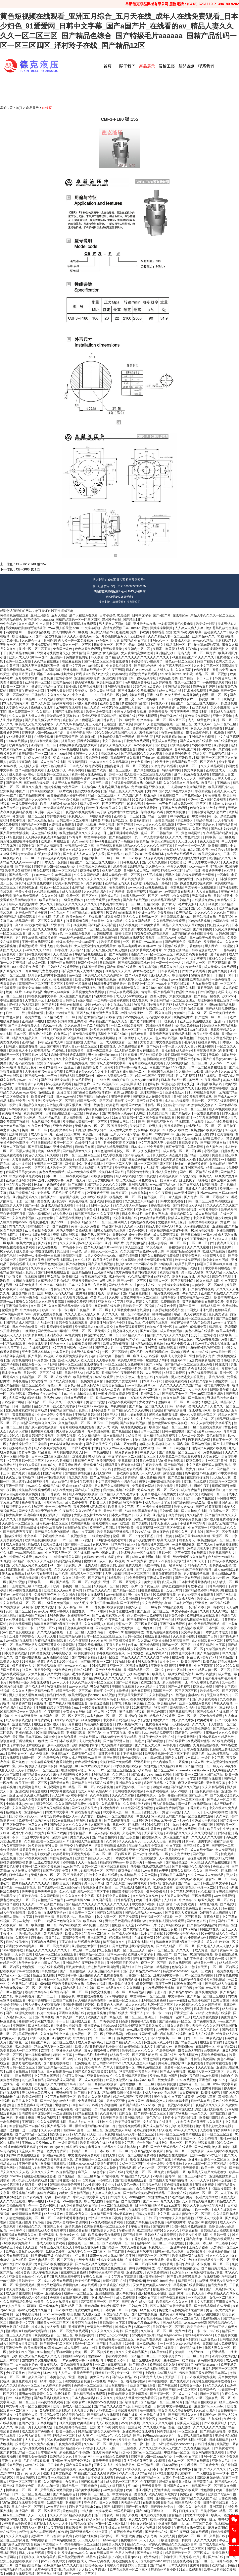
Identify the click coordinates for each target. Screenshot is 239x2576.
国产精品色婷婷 (196, 1590)
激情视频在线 (149, 732)
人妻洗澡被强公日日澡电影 (44, 1071)
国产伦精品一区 (148, 2465)
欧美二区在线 (151, 1682)
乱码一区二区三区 (161, 1950)
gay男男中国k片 (167, 2029)
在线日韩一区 (205, 2046)
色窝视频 (47, 678)
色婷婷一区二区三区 (88, 2385)
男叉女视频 (94, 883)
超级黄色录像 (201, 975)
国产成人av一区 (226, 1096)
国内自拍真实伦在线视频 (209, 1448)
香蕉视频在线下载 (94, 1276)
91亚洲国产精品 (193, 1167)
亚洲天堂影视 (48, 2234)
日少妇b (72, 686)
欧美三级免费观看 (161, 2080)
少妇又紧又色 (16, 2373)
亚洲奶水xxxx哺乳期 (20, 1946)
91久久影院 (142, 1515)
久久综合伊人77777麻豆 (48, 1268)
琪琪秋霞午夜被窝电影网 (27, 690)
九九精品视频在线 (206, 1745)
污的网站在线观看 (147, 1130)
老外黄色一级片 (205, 1962)
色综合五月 (202, 669)
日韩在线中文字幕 (115, 2356)
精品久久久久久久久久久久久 (77, 904)
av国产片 (197, 1732)
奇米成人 (175, 1749)
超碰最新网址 (208, 1042)
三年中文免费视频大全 (114, 728)
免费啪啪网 (139, 787)
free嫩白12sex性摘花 (93, 1406)
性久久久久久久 (218, 2255)
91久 (222, 2080)
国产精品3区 (138, 2364)
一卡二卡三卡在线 (99, 1469)
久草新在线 (217, 2536)
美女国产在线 (162, 2159)
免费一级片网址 (46, 849)
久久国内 (69, 1594)
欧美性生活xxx (23, 636)
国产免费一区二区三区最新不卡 (206, 1197)
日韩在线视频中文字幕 (41, 996)
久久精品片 (44, 711)
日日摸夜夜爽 (65, 1996)
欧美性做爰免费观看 (52, 2419)
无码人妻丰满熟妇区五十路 (41, 665)
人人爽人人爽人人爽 (189, 628)
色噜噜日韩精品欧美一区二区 (90, 858)
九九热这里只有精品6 (113, 787)
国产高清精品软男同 (159, 1469)
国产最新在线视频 (41, 1356)
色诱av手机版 (53, 1025)
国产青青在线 (203, 2481)
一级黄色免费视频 (75, 1063)
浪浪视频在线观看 (171, 946)
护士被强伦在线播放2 (151, 2142)
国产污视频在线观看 (69, 711)
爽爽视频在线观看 (66, 1234)
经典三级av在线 (171, 716)
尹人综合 (196, 1862)
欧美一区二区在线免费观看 (137, 2155)
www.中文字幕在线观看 (173, 983)
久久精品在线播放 (47, 661)
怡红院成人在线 (174, 849)
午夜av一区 (116, 2381)
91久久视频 (67, 1891)
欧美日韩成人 (213, 941)
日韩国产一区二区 (138, 1975)
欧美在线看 (165, 1485)
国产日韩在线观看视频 (35, 954)
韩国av (39, 2293)
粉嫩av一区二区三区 (204, 2193)
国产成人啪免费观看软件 (142, 808)
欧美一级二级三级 (214, 2168)
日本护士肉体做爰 (25, 1326)
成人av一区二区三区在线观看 (56, 1954)
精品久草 (200, 753)
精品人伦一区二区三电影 (183, 2318)
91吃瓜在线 (165, 2473)
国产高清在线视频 (136, 900)
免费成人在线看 (42, 707)
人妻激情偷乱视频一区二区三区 (170, 724)
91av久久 (7, 1251)
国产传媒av (110, 2247)
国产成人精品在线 (156, 2126)
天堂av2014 (211, 1456)
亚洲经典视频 (63, 1147)
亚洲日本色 (144, 1209)
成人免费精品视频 (153, 1477)
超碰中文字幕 (63, 2055)
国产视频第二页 (174, 1389)
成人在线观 (140, 1000)
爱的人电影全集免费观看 (74, 1230)
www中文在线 (29, 1080)
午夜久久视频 (223, 1703)
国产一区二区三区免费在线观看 (106, 661)
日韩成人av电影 (127, 2389)
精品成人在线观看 (162, 1716)
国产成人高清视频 (50, 845)
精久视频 (47, 2239)
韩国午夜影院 (185, 2264)
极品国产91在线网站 (203, 2222)
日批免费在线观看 (137, 741)
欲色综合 (100, 2172)
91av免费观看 (180, 816)
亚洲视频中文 (189, 1494)
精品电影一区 (163, 1138)
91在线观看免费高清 (86, 1812)
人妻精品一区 (94, 1042)
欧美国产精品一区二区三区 (168, 1427)
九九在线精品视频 (36, 1347)
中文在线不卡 (60, 912)
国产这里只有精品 (79, 2465)
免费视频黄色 (148, 829)
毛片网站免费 (50, 2414)
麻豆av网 (30, 1958)
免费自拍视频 (96, 1983)
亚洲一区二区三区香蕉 (35, 649)
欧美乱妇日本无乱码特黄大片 (140, 2440)
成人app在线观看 (177, 1100)
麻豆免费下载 (175, 1147)
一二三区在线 (127, 2448)
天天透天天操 (84, 2410)
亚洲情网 (19, 2025)
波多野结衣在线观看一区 (69, 782)
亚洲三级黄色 (78, 2377)
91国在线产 (168, 2055)
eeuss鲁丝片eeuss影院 (177, 674)
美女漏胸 (209, 2059)
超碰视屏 (122, 632)
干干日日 (82, 1205)
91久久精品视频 (207, 1280)
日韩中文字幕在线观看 (102, 1875)
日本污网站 (189, 1929)
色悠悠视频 (8, 1858)
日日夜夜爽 (106, 2134)
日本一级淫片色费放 (166, 1678)
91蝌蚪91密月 (167, 757)
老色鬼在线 (145, 1377)
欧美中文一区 (18, 1753)
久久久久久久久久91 (53, 1850)
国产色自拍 (60, 1226)
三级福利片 (200, 711)
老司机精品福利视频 (61, 2469)
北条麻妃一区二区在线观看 (115, 1816)
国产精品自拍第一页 (124, 837)
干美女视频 (107, 824)
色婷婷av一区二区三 (152, 2243)
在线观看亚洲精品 (158, 1636)
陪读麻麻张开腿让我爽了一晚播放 (109, 841)
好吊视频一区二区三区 (52, 1523)
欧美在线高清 (200, 979)
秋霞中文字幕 (186, 992)
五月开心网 (184, 1988)
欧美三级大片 (186, 1469)
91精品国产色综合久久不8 (38, 1423)
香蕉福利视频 (85, 682)
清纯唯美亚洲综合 (198, 1728)
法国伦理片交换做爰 (57, 2473)
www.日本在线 (26, 1887)
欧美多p (84, 2096)
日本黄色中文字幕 (90, 1619)
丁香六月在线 (215, 1377)
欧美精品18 (70, 1276)
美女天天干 (194, 2025)
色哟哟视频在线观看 (192, 2440)
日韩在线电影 (103, 933)
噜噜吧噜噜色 (227, 2519)
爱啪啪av (62, 2105)
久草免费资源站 (158, 2272)
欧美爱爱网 (229, 1209)
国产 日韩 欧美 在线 (133, 1749)
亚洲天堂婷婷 (10, 2360)
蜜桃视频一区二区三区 (84, 2243)
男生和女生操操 (186, 1138)
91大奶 (169, 950)
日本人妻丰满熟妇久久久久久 (161, 837)
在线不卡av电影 (50, 1117)
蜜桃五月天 (152, 1812)
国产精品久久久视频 (185, 1787)
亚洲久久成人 (160, 975)
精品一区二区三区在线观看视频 (91, 1787)
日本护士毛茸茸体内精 (84, 1448)
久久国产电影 (53, 2481)
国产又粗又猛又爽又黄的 (43, 720)
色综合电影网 (197, 1858)
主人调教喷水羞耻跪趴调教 (187, 787)
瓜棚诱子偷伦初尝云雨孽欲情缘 (203, 1979)
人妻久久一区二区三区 (28, 1167)
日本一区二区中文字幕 (137, 1029)
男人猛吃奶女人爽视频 (103, 653)
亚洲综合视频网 (136, 1716)
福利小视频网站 (39, 1213)
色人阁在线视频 (166, 1038)
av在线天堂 (179, 1029)
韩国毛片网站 (124, 2511)
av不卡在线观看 (11, 1075)
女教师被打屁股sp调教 (207, 2272)
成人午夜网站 (126, 2293)
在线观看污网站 (13, 1402)
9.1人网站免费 (199, 849)
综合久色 (212, 1071)
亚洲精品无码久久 (118, 883)
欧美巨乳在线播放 (40, 1619)
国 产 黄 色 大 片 (29, 2473)
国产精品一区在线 (207, 996)
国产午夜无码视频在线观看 (68, 1703)
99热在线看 (90, 1389)
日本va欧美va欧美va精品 (207, 937)
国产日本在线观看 (63, 1741)
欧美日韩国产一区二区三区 (38, 753)
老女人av (65, 929)
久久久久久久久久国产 (222, 1205)
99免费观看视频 (164, 1594)
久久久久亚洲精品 (60, 1460)
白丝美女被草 (151, 925)
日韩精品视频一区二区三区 (115, 2339)
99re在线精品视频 (222, 1004)
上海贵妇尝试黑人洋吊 (91, 1130)
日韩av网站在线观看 (52, 1477)
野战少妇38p (52, 1398)
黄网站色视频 (201, 1444)
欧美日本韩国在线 (112, 1172)
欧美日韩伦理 (85, 979)
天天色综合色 (63, 954)
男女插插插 (51, 879)
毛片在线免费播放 (137, 682)
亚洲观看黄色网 (78, 1615)
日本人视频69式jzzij (74, 1297)
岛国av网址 (152, 1565)
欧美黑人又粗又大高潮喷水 (34, 724)
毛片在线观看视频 (37, 2460)
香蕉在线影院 (38, 1343)
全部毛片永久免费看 (175, 895)
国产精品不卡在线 (162, 1619)
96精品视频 (153, 782)
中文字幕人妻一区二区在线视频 (68, 1552)
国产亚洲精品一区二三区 (108, 1829)
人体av (112, 2255)
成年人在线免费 (58, 1745)
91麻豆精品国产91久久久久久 (193, 657)
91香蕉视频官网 (77, 921)
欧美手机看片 (184, 699)
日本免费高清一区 (21, 711)
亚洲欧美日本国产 (13, 791)
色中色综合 (8, 623)
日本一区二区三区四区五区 (81, 1155)
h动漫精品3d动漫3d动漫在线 (149, 1866)
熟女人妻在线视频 (103, 690)
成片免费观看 (96, 900)
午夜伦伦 (121, 1728)
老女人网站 (86, 1791)
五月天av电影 (152, 2184)
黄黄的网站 (229, 891)
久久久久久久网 (205, 2540)
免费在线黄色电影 (103, 1979)
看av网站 (156, 1757)
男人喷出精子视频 (196, 1573)
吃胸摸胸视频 (81, 1523)
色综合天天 (33, 879)
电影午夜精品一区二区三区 (89, 1310)
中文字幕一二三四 (85, 695)
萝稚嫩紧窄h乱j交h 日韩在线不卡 (145, 703)
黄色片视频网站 (91, 1958)
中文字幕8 (174, 1845)
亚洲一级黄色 (94, 1105)
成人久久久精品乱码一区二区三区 (179, 1649)
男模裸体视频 (28, 1519)
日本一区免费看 (125, 1444)
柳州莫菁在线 (53, 1502)
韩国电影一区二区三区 (28, 816)
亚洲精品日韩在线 (178, 686)
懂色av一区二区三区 (180, 661)
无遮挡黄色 (137, 636)
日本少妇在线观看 (134, 1414)
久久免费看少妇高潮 (156, 1603)
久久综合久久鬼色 (146, 1896)
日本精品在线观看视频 (147, 1343)
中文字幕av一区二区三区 (148, 1996)
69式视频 (109, 1695)
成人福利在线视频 (19, 1720)
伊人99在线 (179, 1791)
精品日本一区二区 (147, 1431)
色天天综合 (51, 1757)
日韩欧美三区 (207, 1707)
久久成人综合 (185, 1598)
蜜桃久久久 (217, 958)
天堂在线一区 (35, 1000)
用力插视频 (73, 1929)
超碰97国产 (220, 1485)
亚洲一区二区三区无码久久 (196, 824)
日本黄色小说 (175, 1615)
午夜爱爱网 (84, 1845)
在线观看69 (211, 2276)
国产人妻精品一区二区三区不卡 (122, 1548)
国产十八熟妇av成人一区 (99, 1059)
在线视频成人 (152, 1837)
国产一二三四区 (23, 1979)
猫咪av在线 (224, 2561)
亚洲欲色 (159, 1515)
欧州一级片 (203, 2209)
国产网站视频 (119, 954)
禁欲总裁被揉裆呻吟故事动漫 (27, 1410)
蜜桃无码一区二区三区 (43, 1770)
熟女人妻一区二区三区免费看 (111, 1778)
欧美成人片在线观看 (55, 841)
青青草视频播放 (23, 1414)
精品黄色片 (82, 1084)
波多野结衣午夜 (20, 1448)
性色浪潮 (207, 2490)
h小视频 (5, 895)
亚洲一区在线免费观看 (128, 879)
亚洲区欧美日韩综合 (61, 1000)
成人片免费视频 (171, 1331)
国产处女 (19, 1473)
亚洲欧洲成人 (216, 770)
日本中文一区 (169, 1661)
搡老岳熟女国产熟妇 (108, 849)
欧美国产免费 (63, 1138)
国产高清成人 (190, 1184)
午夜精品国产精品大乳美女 (108, 1021)
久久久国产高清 (23, 1808)
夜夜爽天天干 (180, 711)
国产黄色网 (14, 782)
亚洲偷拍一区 (61, 925)
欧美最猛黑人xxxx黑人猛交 (94, 1326)
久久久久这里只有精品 (139, 2063)
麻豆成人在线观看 (146, 1356)
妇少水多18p (95, 2519)
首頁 (19, 108)
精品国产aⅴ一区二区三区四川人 (105, 1222)
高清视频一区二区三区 (38, 1377)
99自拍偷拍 (120, 1080)
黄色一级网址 (138, 1230)
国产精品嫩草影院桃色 (134, 962)
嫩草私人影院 (32, 808)
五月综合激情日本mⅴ (104, 1159)
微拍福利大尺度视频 (44, 741)
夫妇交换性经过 (149, 1151)
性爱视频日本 (155, 854)
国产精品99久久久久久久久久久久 (85, 879)
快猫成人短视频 (179, 1218)
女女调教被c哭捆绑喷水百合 (63, 808)
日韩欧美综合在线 (126, 1473)
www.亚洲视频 (29, 1971)
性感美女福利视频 (177, 1285)
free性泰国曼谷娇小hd (99, 2184)
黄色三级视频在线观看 (16, 1557)
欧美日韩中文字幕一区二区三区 (88, 1933)
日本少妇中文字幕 (184, 1778)
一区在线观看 (198, 2297)
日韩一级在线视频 (19, 2398)
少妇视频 (45, 916)
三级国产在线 (195, 1607)
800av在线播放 (17, 741)
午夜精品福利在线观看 (16, 2569)
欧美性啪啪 (225, 1134)
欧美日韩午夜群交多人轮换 (97, 2168)
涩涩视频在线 (132, 1088)
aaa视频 (6, 1034)
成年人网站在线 (170, 690)
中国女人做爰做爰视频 (130, 711)
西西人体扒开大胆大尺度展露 (171, 996)
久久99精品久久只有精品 (181, 782)
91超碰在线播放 (133, 1632)
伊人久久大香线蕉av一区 (82, 636)
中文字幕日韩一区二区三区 (25, 1460)
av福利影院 (167, 1339)
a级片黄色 (23, 2272)
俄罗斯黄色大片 (23, 1665)
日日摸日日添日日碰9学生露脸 (193, 1498)
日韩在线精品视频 (37, 632)
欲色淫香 (92, 757)
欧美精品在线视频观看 (35, 1490)
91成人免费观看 (86, 703)
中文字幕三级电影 (206, 1117)
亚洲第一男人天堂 (86, 753)
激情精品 (78, 653)
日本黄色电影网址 (80, 732)
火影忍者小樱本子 (88, 2067)
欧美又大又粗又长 (106, 1259)
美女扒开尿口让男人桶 (82, 1565)
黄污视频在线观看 (132, 1711)
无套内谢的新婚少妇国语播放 (192, 933)
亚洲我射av (30, 1054)
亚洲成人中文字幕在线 (213, 1088)
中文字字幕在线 (95, 837)
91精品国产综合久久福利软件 (30, 799)
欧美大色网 (83, 2046)
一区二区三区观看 (13, 933)
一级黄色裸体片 (72, 900)
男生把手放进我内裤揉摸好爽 (36, 937)
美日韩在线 (105, 720)
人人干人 (65, 2373)
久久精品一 (183, 1071)
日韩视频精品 (219, 2440)
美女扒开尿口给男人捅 (38, 2092)
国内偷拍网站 (180, 1352)
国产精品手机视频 (201, 1289)
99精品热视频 (173, 1607)
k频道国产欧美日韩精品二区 (140, 1105)
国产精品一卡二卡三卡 (196, 678)
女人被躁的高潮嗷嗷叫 (137, 653)
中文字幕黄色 (122, 2494)
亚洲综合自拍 (110, 703)
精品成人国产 (210, 1306)
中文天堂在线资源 (26, 1578)
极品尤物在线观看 (88, 791)
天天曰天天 (17, 2029)
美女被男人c (49, 2364)
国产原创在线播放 (56, 2063)
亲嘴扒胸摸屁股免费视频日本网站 (203, 2373)
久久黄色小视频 (221, 1038)
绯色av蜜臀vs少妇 (135, 1757)
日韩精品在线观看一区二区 (64, 1113)
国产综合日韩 (48, 1243)
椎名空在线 (108, 1046)
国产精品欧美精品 (28, 2565)
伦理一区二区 (25, 1201)
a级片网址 (11, 854)
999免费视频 (9, 824)
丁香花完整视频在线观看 (97, 1569)
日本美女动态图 (161, 2352)
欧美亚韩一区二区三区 (53, 774)
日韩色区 (112, 1423)
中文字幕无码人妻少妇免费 (157, 1142)
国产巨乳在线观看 (22, 1632)
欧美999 (174, 1841)
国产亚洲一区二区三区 (153, 1611)
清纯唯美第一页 (151, 1092)
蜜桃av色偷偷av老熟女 (144, 2322)
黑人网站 (211, 946)
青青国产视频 (69, 1197)
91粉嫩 (219, 732)
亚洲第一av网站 (167, 2498)
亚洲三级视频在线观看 (196, 1021)
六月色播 (100, 1285)
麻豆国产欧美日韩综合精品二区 (69, 1833)
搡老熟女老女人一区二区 (102, 1335)
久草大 (108, 2067)
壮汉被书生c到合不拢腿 (105, 2218)
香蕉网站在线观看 (219, 2063)
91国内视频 (181, 1444)
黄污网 (194, 1080)
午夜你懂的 (119, 1406)
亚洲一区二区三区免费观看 (207, 799)
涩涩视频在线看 (23, 2193)
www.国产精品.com (164, 1184)
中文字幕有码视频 (116, 1720)
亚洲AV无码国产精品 (223, 1523)
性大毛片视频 (154, 908)
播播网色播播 (162, 1314)
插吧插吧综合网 (199, 1439)
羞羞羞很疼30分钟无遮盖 (33, 1188)
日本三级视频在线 (22, 1193)
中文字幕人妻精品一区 (175, 665)
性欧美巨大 (98, 1502)
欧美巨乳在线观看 (149, 2339)
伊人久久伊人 (125, 1377)
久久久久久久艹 (42, 2172)
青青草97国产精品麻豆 (157, 992)
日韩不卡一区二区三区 (169, 2327)
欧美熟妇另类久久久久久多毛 (87, 1071)
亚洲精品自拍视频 (202, 736)
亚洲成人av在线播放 (24, 2239)
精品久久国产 (227, 1414)
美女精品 (44, 1193)
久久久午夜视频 (160, 1193)
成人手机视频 (153, 875)
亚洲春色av (184, 1134)
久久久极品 (26, 623)
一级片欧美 (64, 791)
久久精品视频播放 (47, 891)
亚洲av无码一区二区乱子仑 (170, 1820)
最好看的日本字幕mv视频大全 (52, 674)
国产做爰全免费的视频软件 (193, 883)
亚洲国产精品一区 (136, 1670)
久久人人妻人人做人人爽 (27, 716)
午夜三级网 (116, 669)
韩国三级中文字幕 (216, 1883)
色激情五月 (98, 1297)
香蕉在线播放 (63, 979)
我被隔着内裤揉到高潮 (155, 778)
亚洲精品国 (205, 1824)
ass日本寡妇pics (50, 1067)
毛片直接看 (14, 1276)
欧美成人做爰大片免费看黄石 (137, 1180)
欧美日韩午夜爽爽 (116, 1343)
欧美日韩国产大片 (222, 1552)
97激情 (41, 1732)
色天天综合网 (210, 841)
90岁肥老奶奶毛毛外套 (192, 954)
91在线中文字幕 (165, 1368)
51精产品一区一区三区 (35, 1138)
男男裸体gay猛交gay (37, 1389)
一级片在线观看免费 (165, 1293)
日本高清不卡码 (70, 1247)
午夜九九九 (190, 1293)
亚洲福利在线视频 (44, 1942)
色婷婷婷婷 (167, 707)
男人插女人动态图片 (167, 1155)
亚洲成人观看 (81, 2021)
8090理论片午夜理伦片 (29, 967)
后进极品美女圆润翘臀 (103, 1967)
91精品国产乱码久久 (136, 2176)
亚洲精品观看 (76, 1732)
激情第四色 (161, 1787)
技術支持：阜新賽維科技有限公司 (119, 601)
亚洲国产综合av (189, 1059)
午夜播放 (34, 1100)
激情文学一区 (225, 1381)
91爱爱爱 (165, 2527)
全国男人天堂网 (188, 2423)
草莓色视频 (213, 795)
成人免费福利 (39, 1753)
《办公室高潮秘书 (13, 1845)
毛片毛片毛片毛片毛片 (68, 1193)
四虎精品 (182, 1448)
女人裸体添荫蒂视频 (57, 2385)
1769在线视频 (186, 2080)
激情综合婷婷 (81, 778)
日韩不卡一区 (10, 1054)
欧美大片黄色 (26, 1243)
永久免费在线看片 (131, 1046)
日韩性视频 (210, 1184)
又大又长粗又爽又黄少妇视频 (49, 1674)
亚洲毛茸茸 (142, 1762)
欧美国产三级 (63, 2000)
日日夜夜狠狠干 (116, 2385)
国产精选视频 (174, 1465)
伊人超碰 (144, 1803)
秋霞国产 (161, 1707)
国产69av (181, 1954)
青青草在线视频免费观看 (146, 1063)
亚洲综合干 (14, 2347)
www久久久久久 (186, 2130)
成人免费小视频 (39, 1029)
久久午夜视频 (100, 1795)
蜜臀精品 (189, 2360)
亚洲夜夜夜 (157, 787)
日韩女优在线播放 (39, 1569)
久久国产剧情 (132, 795)
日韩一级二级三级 (99, 1050)
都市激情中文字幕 (124, 778)
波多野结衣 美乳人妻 (43, 1845)
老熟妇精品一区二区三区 (93, 2159)
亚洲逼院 (49, 640)
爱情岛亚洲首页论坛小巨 (99, 716)
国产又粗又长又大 (85, 1808)
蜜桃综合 (90, 1561)
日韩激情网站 (101, 820)
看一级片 (185, 1803)
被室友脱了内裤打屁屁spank (166, 1360)
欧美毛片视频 (111, 941)
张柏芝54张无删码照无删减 (122, 707)
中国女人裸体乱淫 (200, 1310)
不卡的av (149, 757)
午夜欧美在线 (153, 1465)
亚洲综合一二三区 (127, 816)
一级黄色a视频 (100, 1536)
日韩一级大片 (101, 1205)
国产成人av (205, 1544)
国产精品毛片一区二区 (59, 1017)
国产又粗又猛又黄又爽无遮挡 (107, 950)
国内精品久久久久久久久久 (31, 1883)
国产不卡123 (93, 2527)
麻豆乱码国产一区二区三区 (69, 1992)
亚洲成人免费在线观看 (151, 1799)
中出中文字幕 (148, 2297)
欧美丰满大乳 (226, 1331)
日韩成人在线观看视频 (63, 967)
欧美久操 (35, 1912)
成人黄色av (214, 1147)
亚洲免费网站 (41, 644)
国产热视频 (45, 699)
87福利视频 (111, 2176)
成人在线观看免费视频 (50, 1448)
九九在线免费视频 (205, 983)
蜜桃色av (179, 2159)
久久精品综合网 (171, 1766)
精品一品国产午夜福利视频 (154, 1075)
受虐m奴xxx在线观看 (68, 757)
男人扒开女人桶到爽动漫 (112, 1485)
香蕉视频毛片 (28, 946)
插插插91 (197, 1531)
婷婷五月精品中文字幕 (47, 686)
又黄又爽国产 (180, 1640)
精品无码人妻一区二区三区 (53, 2046)
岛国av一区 (142, 2327)
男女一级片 (130, 1586)
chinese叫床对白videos (193, 1770)
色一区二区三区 (11, 996)
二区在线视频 (22, 2075)
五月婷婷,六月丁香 (192, 2557)
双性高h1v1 (73, 1163)
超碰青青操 (45, 1218)
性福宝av (94, 2356)
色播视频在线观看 (155, 1322)
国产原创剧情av (39, 1147)
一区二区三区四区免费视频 (124, 1364)
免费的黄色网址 (77, 657)
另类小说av (160, 979)
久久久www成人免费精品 (121, 1448)
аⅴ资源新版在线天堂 (179, 891)
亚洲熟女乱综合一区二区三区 (209, 2159)
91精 (74, 2105)
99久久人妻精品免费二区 (115, 1075)
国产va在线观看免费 (33, 1858)
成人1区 (31, 2188)
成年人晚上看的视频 (147, 1557)
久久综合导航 (67, 1737)
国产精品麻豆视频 (136, 1293)
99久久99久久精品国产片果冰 (116, 732)
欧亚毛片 (208, 782)
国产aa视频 (155, 1741)
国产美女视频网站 (19, 1360)
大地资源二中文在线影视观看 (142, 929)
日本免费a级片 (192, 795)
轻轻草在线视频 (120, 1937)
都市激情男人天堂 (104, 2230)
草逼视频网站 (28, 2034)
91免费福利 (176, 1515)
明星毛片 (75, 2498)
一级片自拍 (114, 2469)
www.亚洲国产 (184, 1193)
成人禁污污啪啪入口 (222, 1557)
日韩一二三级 (16, 1013)
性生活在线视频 (44, 1975)
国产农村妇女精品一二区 (128, 1071)
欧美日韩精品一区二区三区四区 (173, 1000)
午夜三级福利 (228, 2540)
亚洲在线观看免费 (154, 2000)
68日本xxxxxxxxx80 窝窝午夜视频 (93, 2163)
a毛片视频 (193, 870)
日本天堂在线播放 (69, 1218)
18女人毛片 (158, 1318)
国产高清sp (194, 2239)
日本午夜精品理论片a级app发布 (158, 2205)
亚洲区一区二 (222, 1536)
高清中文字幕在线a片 (113, 1034)
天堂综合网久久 (17, 707)
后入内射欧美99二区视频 (70, 632)
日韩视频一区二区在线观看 (75, 2239)
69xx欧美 (157, 1816)
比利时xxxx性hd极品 (24, 2548)
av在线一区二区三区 (124, 2000)
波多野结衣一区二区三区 (204, 1126)
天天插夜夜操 (180, 1724)
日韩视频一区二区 (208, 699)
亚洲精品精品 (134, 2117)
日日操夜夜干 (168, 1021)
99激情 (45, 1983)
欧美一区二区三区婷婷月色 (94, 2352)
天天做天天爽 (221, 1477)
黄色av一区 (58, 1343)
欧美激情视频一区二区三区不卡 (167, 1753)
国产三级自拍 (130, 1837)
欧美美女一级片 (191, 2385)
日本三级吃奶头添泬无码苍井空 (38, 1644)
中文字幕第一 (198, 1527)
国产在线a (116, 2172)
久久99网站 (190, 1419)
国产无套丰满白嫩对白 (54, 1331)
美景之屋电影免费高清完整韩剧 (181, 2310)
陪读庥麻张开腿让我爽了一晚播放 (58, 1624)
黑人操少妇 (161, 1778)
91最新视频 (55, 2502)
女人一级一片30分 (191, 1435)
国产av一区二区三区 (132, 1280)
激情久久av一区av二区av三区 (215, 724)
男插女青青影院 (138, 1172)
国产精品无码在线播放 (204, 2314)
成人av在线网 (125, 1176)
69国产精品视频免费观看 (18, 916)
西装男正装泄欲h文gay (63, 1707)
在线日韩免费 (35, 1833)
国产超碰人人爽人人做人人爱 (84, 854)
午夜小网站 (76, 770)
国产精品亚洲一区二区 (65, 1728)
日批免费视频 (81, 2063)
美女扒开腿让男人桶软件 (82, 1385)
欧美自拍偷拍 (76, 916)
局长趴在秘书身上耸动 (175, 2481)
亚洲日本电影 (193, 1678)
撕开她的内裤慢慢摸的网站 (131, 1234)
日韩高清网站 (216, 1586)
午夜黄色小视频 (39, 1126)
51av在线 (228, 1908)
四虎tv (64, 2193)
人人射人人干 (35, 2440)
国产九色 (19, 1762)
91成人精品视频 (214, 1251)
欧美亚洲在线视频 (128, 1167)
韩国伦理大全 (30, 979)
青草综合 (195, 941)
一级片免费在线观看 (35, 1682)
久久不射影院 (220, 707)
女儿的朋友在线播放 (98, 1728)
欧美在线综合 (49, 900)
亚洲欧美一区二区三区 (162, 1109)
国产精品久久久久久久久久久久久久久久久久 (137, 657)
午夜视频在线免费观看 (79, 812)
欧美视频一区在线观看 (157, 1916)
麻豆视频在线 (125, 1787)
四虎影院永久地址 (182, 1707)
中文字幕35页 (44, 1239)
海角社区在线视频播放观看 (78, 745)
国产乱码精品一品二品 (189, 1502)
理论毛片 (137, 1352)
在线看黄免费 (144, 1937)
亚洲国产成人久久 (177, 2486)
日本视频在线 (100, 1452)
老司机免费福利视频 (81, 1301)
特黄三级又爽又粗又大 (56, 2247)
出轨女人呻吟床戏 (57, 992)
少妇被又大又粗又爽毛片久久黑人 (198, 2121)
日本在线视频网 (177, 728)
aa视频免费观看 (156, 887)
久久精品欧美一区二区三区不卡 (81, 1423)
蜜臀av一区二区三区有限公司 (137, 1624)
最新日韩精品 (92, 749)
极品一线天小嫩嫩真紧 (190, 1314)
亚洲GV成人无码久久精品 (55, 1293)
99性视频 (99, 2381)
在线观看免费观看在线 (127, 782)
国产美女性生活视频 (14, 833)
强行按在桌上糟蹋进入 (79, 720)
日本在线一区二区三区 (113, 2151)
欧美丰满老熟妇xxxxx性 (180, 1159)
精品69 (91, 2557)
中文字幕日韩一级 (205, 816)
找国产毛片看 (99, 782)
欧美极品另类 (125, 2465)
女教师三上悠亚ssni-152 (192, 2352)
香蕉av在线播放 (172, 732)
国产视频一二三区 (82, 1188)
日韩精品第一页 (167, 833)
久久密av (143, 1640)
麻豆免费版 (8, 2021)
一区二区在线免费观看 (127, 1025)
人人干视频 (153, 1372)
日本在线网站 (48, 2452)
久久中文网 (99, 1640)
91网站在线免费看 (66, 1720)
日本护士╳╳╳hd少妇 (113, 2335)
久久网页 (223, 1816)
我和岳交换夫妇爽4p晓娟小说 (51, 1653)
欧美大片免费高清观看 (206, 728)
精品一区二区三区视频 (211, 674)
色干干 (164, 1870)
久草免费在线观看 (164, 766)
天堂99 (214, 690)
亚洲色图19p (24, 1732)
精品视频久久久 (114, 1942)
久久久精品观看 (212, 766)
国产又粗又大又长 (99, 1444)
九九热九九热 (78, 1477)
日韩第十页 (27, 845)
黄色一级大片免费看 (85, 1226)
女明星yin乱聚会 (54, 2155)
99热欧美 (166, 1264)
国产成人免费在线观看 (196, 741)
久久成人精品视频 (50, 1632)
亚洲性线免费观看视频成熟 (193, 1096)
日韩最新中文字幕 (52, 1536)
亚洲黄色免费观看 (175, 808)
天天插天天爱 (158, 711)
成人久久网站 (226, 1933)
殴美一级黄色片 (109, 1293)
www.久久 (34, 1485)
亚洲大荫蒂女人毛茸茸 (146, 950)
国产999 (57, 1222)
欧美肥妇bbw (184, 2046)
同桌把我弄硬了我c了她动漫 (190, 1322)
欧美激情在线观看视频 (60, 1109)
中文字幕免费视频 (188, 1519)
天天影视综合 (44, 2427)
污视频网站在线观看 (190, 1121)
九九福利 (215, 2419)
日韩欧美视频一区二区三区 (139, 1297)
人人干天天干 (198, 1389)
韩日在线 (37, 2071)
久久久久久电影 (17, 2536)
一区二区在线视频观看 (117, 2205)
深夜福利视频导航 (105, 937)
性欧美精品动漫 (70, 1636)
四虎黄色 (181, 1732)
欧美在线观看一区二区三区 (142, 1389)
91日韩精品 (135, 866)
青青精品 (57, 1318)
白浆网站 (61, 1034)
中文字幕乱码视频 (184, 1611)
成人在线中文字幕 (158, 1502)
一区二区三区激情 (115, 1352)
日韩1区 (151, 2218)
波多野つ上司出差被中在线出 (23, 1084)
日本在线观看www (52, 1879)
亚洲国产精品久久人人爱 (93, 1858)
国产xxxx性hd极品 (41, 820)
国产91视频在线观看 (122, 967)
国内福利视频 (86, 1293)
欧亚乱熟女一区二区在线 (216, 1900)
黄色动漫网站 (191, 833)
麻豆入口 (84, 2172)
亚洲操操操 (160, 1640)
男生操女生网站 (139, 1594)
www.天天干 (61, 1682)
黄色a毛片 (19, 2260)
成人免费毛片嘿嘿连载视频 (35, 1251)
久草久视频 (200, 829)
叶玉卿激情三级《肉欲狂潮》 (77, 736)
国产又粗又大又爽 (148, 1745)
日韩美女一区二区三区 (110, 644)
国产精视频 (86, 1908)
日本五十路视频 (93, 967)
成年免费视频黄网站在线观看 (137, 1272)
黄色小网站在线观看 (200, 1331)
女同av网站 (217, 1163)
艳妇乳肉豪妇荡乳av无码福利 (27, 2331)
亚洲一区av (47, 1628)
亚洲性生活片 (175, 1092)
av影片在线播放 (132, 1013)
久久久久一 (200, 1724)
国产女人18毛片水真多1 (176, 791)
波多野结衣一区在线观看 (139, 1552)
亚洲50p (220, 1021)
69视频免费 (198, 1326)
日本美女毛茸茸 (124, 1858)
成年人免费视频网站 (23, 904)
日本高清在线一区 (174, 1080)
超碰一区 (115, 774)
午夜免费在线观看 (83, 1034)
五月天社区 (42, 1670)
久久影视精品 (159, 1695)
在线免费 (114, 900)
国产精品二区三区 (143, 2356)
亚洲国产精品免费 (143, 2385)
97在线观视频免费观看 (107, 2222)
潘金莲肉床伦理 (23, 1293)
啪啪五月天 (20, 674)
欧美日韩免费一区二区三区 (72, 1586)
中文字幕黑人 (60, 1611)
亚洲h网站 (176, 2293)
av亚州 (23, 2532)
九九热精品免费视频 (46, 1121)
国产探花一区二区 (163, 2393)
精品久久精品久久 (25, 1038)
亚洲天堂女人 (150, 1393)
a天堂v (66, 2205)
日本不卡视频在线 (130, 1753)
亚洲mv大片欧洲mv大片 (39, 2142)
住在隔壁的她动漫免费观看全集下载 (147, 1259)
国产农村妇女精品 (224, 829)
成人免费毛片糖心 (22, 774)
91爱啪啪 (130, 2034)
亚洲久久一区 (159, 640)
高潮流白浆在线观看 (98, 1724)
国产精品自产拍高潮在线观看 (93, 1783)
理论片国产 (161, 1209)
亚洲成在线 (190, 2230)
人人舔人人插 (134, 1226)
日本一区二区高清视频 (197, 1975)
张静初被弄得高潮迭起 (141, 1511)
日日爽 (204, 1138)
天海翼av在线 (176, 2260)
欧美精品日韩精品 (53, 2163)
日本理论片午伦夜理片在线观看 (22, 1745)
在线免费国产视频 (32, 1615)
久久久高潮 (183, 669)
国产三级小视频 (20, 2318)
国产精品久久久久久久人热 (87, 1498)
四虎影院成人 (206, 879)
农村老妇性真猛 (86, 2536)
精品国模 (184, 829)
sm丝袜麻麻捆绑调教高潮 (18, 2147)
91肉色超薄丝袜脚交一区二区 (115, 1151)
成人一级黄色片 (199, 720)
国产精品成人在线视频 (88, 912)
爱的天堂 (203, 1276)
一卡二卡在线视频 (159, 879)
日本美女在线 (12, 1372)
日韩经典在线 (19, 1875)
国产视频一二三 (223, 1845)
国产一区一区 (205, 2561)
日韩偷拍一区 (105, 2373)
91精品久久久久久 (118, 971)
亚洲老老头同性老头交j (54, 653)
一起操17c (105, 2180)
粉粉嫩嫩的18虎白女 (218, 1490)
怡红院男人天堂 (11, 1205)
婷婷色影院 (20, 1268)
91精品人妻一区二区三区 (206, 2071)
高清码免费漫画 (74, 1937)
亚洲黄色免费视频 (51, 1264)
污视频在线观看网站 (122, 1402)
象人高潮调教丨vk (76, 1117)
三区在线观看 (202, 1896)
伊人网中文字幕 (105, 1711)
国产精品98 (115, 854)
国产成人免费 (118, 1285)
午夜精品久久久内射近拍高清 (80, 1511)
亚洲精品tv (217, 1527)
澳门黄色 (8, 2105)
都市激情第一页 (86, 1138)
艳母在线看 (130, 2414)
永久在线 (53, 1155)
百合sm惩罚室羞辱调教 (42, 971)
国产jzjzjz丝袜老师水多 (108, 1615)
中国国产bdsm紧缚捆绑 (184, 1251)
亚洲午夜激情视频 (225, 2356)
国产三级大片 (105, 1347)
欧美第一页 (134, 1862)
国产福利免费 (203, 929)
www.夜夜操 (179, 979)
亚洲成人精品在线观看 (57, 1205)
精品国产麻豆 (112, 1226)
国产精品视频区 (208, 1653)
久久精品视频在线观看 (169, 921)
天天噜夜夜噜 (106, 1360)
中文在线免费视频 (90, 1996)
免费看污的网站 (187, 2339)
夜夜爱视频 (117, 887)
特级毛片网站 (172, 770)
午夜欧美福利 (209, 1209)
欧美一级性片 (66, 2431)
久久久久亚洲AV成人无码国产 (81, 1243)
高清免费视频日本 (116, 628)
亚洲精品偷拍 (82, 1272)
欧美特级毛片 (83, 1377)
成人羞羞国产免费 (176, 1837)
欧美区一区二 (189, 766)
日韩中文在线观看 (193, 971)
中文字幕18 (187, 1900)
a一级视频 (178, 1695)
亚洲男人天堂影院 (60, 690)
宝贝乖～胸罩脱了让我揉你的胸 (175, 649)
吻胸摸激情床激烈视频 (159, 1059)
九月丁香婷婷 (193, 1958)
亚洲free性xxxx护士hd (206, 2155)
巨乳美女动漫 (218, 1314)
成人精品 (156, 2239)
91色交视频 (183, 2009)
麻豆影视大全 (19, 1050)
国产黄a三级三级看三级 (80, 1548)
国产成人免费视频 (108, 1670)
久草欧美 (22, 1937)
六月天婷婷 (117, 891)
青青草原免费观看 (88, 649)
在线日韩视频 (205, 2444)
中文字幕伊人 (30, 1310)
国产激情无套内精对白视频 (168, 2180)
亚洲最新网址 (35, 1335)
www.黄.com (153, 941)
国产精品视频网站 (32, 795)
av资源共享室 (206, 2096)
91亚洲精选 (105, 1908)
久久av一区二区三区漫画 (102, 2444)
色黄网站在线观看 (25, 1983)
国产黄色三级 (150, 1586)
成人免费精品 (191, 1490)
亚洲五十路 (72, 1067)
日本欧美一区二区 (82, 1912)
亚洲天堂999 (102, 1473)
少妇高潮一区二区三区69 (156, 1770)
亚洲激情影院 (15, 1180)
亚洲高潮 (216, 2506)
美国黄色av (229, 2017)
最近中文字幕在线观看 (16, 1008)
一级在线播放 (89, 1737)
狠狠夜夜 (34, 1473)
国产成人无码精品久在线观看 (171, 2147)
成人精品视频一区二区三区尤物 (22, 1385)
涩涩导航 (64, 1092)
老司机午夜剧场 (156, 1213)
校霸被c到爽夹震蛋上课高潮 (67, 1021)
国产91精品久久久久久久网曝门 (73, 1799)
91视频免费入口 (128, 988)
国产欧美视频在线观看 (131, 2180)
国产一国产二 (189, 1306)
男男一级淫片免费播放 (22, 1285)
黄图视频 (40, 1703)
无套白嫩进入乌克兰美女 (146, 644)
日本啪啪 (7, 1937)
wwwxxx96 (135, 887)
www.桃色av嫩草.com (74, 937)
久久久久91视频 (53, 895)
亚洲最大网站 (120, 1121)
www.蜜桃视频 (224, 1896)
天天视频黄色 (100, 699)
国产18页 (142, 2511)
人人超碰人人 (219, 1239)
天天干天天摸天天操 (107, 2460)
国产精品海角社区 (22, 653)
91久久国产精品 (12, 728)
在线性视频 (164, 749)
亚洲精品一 (220, 2352)
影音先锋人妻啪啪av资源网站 (199, 2050)
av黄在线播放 (202, 745)
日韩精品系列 (124, 1900)
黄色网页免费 (218, 971)
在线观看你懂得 (102, 1176)
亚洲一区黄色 (139, 1850)
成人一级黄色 (44, 1008)
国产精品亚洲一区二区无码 (203, 1766)
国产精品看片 (182, 1113)
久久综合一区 (156, 866)
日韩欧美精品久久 (223, 1029)
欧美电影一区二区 (159, 699)
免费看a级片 (212, 2318)
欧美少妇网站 (33, 1113)
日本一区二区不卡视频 (75, 1540)
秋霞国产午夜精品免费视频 (145, 2222)
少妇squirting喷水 (22, 2009)
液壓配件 (140, 579)
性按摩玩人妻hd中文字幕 (108, 1063)
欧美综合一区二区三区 (59, 1100)
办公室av (72, 2481)
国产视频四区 (122, 1431)
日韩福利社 (183, 1485)
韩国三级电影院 (72, 1699)
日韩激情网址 (157, 958)
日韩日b (156, 849)
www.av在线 (177, 2000)
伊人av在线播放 (39, 757)
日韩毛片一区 (110, 695)
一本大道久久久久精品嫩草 (109, 762)
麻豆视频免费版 (206, 1992)
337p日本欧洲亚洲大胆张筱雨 (136, 1661)
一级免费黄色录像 (25, 803)
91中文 (126, 2444)
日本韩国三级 (215, 1628)
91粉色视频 (225, 636)
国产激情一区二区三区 (211, 1017)
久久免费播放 (181, 1854)
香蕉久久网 (180, 1531)
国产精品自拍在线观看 (201, 2402)
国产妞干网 (226, 1921)
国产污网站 (154, 1364)
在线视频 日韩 (34, 1276)
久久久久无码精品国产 (132, 2352)
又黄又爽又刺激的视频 (53, 1808)
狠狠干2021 (206, 1469)
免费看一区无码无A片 (34, 1820)
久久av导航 (114, 921)
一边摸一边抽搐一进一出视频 (40, 1255)
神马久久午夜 (28, 1649)
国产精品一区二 (20, 875)
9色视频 (118, 1339)
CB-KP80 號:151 (28, 569)
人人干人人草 (200, 2180)
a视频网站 (76, 1038)
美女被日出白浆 (148, 1050)
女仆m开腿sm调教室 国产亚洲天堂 (115, 1603)
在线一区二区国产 (187, 682)
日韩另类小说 (66, 1916)
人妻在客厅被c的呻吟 (215, 2130)
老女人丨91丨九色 (137, 1419)
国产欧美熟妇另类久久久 (52, 2398)
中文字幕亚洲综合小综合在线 (72, 1347)
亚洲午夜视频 (147, 1176)
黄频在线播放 (118, 2013)
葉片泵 (121, 579)
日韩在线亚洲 (223, 895)
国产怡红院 (145, 736)
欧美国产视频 (137, 891)
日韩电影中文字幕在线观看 (172, 2406)
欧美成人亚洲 (181, 640)
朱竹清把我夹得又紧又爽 (64, 1105)
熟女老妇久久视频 (216, 1259)
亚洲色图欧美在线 (210, 1084)
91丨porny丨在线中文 (146, 1285)
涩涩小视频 (173, 875)
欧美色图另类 (168, 678)
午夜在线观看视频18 (203, 1372)
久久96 (111, 1841)
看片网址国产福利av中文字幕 (195, 749)
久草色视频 (195, 1147)
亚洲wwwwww (207, 1193)
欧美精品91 (184, 912)
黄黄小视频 (231, 1080)
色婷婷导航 (223, 1310)
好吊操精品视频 (195, 690)
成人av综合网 (107, 2548)
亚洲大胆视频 (213, 2109)
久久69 (5, 1578)
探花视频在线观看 (59, 1084)
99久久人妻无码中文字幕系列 (210, 1423)
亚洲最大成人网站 (136, 870)
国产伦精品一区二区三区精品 (79, 2176)
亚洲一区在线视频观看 (38, 941)
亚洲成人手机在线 (205, 1820)
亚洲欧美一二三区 (37, 1209)
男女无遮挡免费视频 (64, 908)
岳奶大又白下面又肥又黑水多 (55, 1406)
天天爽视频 (198, 958)
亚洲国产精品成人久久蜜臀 (220, 1293)
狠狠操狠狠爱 (205, 2184)
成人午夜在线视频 (112, 1561)
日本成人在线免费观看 (85, 766)
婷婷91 (90, 2004)
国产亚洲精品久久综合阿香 (191, 1866)
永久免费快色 (146, 2188)
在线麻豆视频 (72, 661)
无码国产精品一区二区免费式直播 (190, 1816)
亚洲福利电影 (19, 1134)
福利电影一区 (194, 2289)
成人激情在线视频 (53, 762)
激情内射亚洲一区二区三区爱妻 (126, 766)
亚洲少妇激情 (101, 1410)
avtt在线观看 (143, 745)
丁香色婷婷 (194, 946)
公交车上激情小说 (204, 1335)
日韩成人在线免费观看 (201, 1188)
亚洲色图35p (56, 1615)
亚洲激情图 (151, 2059)
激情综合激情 (93, 1067)
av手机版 (29, 929)
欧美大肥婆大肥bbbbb (135, 979)
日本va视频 (170, 2465)
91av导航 (118, 1117)
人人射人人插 (163, 669)
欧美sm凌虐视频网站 (100, 1038)
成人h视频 (146, 2301)
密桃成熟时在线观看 (128, 1469)
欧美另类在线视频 (101, 1180)
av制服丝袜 (139, 1193)
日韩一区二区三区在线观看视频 (214, 1100)
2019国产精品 (142, 1707)
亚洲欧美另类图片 (178, 753)
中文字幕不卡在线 (130, 1347)
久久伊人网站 (101, 2096)
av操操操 (138, 1109)
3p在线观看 (47, 1092)
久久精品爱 (111, 1088)
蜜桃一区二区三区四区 (112, 2523)
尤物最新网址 (168, 1222)
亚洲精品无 (73, 2502)
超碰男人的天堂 (113, 2544)
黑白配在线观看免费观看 (138, 937)
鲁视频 (200, 1988)
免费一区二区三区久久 (82, 895)
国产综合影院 (157, 1711)
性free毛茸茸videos (199, 2335)
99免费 (5, 1561)
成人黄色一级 (228, 1674)
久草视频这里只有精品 (54, 1280)
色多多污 (47, 2389)
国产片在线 (23, 866)
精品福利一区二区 (179, 644)
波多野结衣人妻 (198, 1548)
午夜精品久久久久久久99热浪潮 (215, 2105)
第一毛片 (176, 1728)
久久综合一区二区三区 (18, 1523)
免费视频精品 (136, 1243)
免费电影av (230, 1306)
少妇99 (152, 791)
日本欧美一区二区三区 (94, 2494)
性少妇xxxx (108, 958)
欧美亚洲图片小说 (221, 787)
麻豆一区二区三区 (194, 1109)
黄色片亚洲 (192, 837)
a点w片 (125, 2452)
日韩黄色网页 (85, 1460)
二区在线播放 (147, 1858)
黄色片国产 (136, 2101)
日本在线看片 (168, 971)
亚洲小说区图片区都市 (119, 1142)
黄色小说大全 (35, 1155)
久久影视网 (39, 1306)
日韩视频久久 (130, 862)
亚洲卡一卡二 (27, 1628)
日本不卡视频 (97, 1611)
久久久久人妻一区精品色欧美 (33, 1690)
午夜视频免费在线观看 (127, 2532)
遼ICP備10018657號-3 (119, 596)
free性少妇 (168, 2280)
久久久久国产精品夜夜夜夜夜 (71, 2515)
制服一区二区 (32, 1757)
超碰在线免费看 (41, 2138)
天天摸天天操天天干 (132, 1695)
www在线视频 (35, 2465)
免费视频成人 (147, 1795)
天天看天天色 (154, 1833)
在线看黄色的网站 (46, 2339)
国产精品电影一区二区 (96, 1661)
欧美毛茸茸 (205, 1720)
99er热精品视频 (199, 921)
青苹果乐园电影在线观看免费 (203, 1301)
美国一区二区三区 (35, 1130)
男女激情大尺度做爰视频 (176, 2410)
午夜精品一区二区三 (80, 845)
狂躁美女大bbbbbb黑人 (35, 988)
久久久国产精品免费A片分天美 (142, 1251)
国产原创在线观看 (147, 770)
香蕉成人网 (221, 1866)
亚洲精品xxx (100, 1117)
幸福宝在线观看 (11, 1000)
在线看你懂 (114, 1017)
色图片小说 (27, 2423)
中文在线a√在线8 (144, 1904)
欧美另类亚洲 (28, 887)
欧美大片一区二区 (53, 2059)
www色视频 (210, 2075)
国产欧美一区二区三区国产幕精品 (105, 799)
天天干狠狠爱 (224, 820)
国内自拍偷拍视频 (78, 1473)
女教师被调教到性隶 (214, 649)
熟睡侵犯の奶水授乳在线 (213, 1343)
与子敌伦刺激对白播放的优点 (118, 812)
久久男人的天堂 (30, 2435)
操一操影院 (215, 1607)
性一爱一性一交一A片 (128, 699)
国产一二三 (45, 1996)
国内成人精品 (172, 2322)
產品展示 (32, 108)
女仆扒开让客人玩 (19, 736)
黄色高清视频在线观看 (162, 1632)
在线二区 (208, 1419)
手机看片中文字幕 (113, 904)
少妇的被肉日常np (85, 1745)
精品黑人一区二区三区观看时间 (208, 962)
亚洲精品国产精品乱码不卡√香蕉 (70, 2448)
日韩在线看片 (84, 1670)
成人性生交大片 (120, 1130)
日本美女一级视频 (55, 862)
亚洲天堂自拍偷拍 (100, 2075)
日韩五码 (62, 778)
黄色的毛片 (154, 2117)
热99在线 (191, 1473)
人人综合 (170, 1900)
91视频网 (79, 925)
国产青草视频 (45, 2017)
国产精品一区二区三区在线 (206, 1996)
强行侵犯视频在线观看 (119, 1490)
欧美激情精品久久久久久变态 (80, 833)
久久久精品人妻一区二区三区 (169, 636)
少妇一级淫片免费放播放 (156, 912)
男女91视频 (41, 870)
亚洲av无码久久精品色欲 (217, 1737)
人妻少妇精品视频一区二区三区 (127, 1573)
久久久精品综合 (95, 891)
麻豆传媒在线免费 (37, 782)
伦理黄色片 (10, 1310)
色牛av (133, 1644)
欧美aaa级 (119, 674)
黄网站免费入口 (77, 2214)
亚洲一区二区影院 (19, 661)
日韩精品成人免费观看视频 (34, 829)
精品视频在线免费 (13, 1100)
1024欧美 (41, 1557)
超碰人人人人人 (185, 778)
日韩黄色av (208, 2414)
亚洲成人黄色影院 (165, 1172)
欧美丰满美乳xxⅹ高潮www (137, 946)
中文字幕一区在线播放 (201, 887)
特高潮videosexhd (176, 1971)
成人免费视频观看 (166, 1234)
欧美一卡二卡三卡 (55, 1310)
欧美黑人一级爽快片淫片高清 (130, 1368)
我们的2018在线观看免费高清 (23, 2502)
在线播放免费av (203, 900)
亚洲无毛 (15, 1795)
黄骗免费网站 (192, 1255)
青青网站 (69, 1644)
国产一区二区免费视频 (222, 1531)
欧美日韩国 (221, 2000)
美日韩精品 (126, 1460)
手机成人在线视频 (118, 2527)
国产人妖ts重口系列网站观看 (52, 703)
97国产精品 (85, 1096)
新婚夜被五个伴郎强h (75, 2452)
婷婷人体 (38, 2327)
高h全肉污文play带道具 (32, 925)
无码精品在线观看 (197, 1226)
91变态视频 (129, 1054)
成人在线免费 (72, 891)
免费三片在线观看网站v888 (154, 1519)
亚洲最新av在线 (33, 1021)
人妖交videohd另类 (145, 1080)
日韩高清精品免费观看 (113, 1188)
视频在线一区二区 (119, 1239)
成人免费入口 (63, 1213)
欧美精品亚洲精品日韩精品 (170, 900)
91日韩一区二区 (177, 908)
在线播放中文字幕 (143, 1699)
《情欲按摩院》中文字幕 (20, 1536)
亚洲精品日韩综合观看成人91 (197, 950)
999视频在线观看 (150, 2067)
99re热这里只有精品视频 (186, 1008)
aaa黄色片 (91, 1929)
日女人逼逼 (175, 2025)
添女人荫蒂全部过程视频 (102, 2050)
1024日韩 (60, 1188)
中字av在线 (36, 2201)
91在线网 (222, 1364)
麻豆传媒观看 (90, 870)
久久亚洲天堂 (16, 1619)
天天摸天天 (191, 2168)
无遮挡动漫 (223, 640)
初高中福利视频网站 (93, 1109)
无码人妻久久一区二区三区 (72, 644)
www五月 (221, 1598)
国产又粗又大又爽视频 (181, 1912)
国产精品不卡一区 (175, 1393)
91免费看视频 (43, 778)
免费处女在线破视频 (77, 1711)
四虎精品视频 (66, 2172)
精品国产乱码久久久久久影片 (168, 1335)
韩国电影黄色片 (61, 1858)
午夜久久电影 (177, 866)
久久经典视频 (208, 2138)
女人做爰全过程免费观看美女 (95, 946)
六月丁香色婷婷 (139, 1138)
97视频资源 (189, 1176)
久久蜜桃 (129, 1803)
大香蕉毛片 (105, 1167)
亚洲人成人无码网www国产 (29, 657)
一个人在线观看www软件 (211, 2473)
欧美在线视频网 (91, 686)
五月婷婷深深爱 (26, 678)
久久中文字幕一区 (207, 665)
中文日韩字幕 (112, 741)
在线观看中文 (28, 2389)
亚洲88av (224, 782)
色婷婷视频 (52, 787)
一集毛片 (138, 1741)
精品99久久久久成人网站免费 (183, 925)
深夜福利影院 (78, 762)
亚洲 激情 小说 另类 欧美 (184, 632)
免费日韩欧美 (140, 632)
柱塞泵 (130, 579)
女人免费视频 (48, 1247)
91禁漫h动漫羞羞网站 (28, 1548)
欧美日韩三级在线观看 (203, 1615)
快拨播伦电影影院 (144, 2021)
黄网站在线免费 (195, 1481)
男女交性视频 (101, 1992)
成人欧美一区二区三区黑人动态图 (148, 774)
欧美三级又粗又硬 (18, 870)
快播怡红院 (146, 749)
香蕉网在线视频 (210, 1778)
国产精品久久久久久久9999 (107, 1184)
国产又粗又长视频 (155, 862)
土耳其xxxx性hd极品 (172, 937)
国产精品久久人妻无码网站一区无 (192, 2519)
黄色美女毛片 (10, 808)
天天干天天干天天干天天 (40, 1891)
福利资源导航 (22, 1703)
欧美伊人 (81, 690)
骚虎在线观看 (154, 858)
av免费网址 (104, 640)
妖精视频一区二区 (107, 1586)
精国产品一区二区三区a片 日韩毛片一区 (106, 1100)
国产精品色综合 (177, 1862)
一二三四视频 (63, 2113)
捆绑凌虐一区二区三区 (22, 2490)
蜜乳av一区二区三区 (55, 887)
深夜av (20, 883)
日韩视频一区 (12, 1209)
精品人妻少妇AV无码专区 (164, 1226)
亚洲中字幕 (52, 1988)
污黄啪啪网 (14, 632)
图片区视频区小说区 (152, 2293)
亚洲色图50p (208, 2080)
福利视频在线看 (133, 695)
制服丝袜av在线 (184, 1276)
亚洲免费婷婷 (63, 1126)
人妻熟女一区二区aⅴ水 (208, 1285)
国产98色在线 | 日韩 (201, 1921)
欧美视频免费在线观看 (104, 2234)
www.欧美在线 (100, 2561)
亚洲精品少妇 (165, 653)
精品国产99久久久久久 (55, 2188)
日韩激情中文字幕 (56, 1812)
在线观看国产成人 (47, 1724)
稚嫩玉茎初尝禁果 (54, 766)
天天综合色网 (131, 2502)
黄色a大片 (55, 1385)
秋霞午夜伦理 (133, 1502)
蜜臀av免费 (220, 669)
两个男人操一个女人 (71, 2017)
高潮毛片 (198, 1753)
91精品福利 (100, 1665)
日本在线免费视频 (106, 1879)
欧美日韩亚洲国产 (109, 682)
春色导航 (102, 2289)
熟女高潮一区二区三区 (157, 1448)
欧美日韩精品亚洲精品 (116, 1289)
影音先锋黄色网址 (199, 732)
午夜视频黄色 (77, 1536)
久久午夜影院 (79, 1640)
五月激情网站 (104, 1272)
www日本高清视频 (47, 669)
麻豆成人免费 (203, 1686)
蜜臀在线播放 (140, 2159)
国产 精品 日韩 (72, 2306)
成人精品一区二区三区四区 (182, 1151)
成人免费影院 (16, 1544)
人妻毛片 (150, 707)
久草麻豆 (162, 1029)
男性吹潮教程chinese (171, 736)
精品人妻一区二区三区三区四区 (102, 803)
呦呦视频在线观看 (185, 2490)
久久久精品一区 (35, 1728)
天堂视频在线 (202, 895)
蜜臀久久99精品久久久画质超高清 (40, 1301)
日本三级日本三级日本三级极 (91, 1950)
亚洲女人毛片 (222, 2460)
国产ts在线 (216, 2557)
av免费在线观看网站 (217, 682)
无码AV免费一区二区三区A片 (158, 1490)
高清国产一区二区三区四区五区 (96, 929)
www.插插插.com (78, 1900)
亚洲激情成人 (22, 1724)
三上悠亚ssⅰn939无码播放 (31, 1481)
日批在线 (167, 1050)
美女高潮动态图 (144, 971)
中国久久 (158, 1670)
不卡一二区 (20, 1837)
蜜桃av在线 (196, 1695)
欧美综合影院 (206, 623)
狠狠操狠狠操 (91, 1720)
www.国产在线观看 (54, 2548)
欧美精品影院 (218, 845)
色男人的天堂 (69, 2318)
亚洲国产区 (167, 829)
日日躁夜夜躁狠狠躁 (167, 1573)
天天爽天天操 (106, 2448)
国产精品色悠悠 (145, 665)
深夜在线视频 (107, 979)
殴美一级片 (14, 992)
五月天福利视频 (208, 988)
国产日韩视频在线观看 (54, 1272)
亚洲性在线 (74, 1042)
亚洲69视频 (137, 2280)
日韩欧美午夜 (220, 1389)
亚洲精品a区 (60, 1753)
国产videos (151, 2201)
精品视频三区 (154, 1197)
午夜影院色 (203, 791)
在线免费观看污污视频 (198, 875)
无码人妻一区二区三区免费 (196, 653)
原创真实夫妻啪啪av (167, 2289)
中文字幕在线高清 (63, 1791)
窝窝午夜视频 (191, 1632)
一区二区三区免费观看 (170, 1527)
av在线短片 (100, 778)
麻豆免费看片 (196, 1460)
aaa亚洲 (65, 753)
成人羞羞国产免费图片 (75, 996)
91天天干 (201, 1561)
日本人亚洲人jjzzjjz (164, 1523)
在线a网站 (64, 1377)
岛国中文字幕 (104, 996)
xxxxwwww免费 (54, 2314)
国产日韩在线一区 (54, 1494)
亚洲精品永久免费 (32, 1105)
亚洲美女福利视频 (164, 1665)
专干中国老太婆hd (105, 1552)
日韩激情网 (108, 962)
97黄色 (111, 912)
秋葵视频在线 (57, 1686)
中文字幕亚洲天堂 (24, 1716)
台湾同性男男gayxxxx (21, 1172)
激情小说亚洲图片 (130, 2092)
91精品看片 (115, 1578)
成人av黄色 (59, 1481)
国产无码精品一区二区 (106, 1477)
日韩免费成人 (118, 2197)
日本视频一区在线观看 (53, 1979)
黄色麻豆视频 (141, 1690)
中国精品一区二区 (92, 1954)
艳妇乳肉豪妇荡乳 (207, 644)
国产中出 (63, 1008)
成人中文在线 (22, 1163)
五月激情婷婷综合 (85, 1008)
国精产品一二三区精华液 (187, 1799)
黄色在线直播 (216, 1435)
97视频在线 (127, 716)
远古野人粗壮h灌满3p (115, 1008)
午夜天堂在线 (115, 1619)
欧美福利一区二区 (137, 649)
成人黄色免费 (112, 870)
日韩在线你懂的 (17, 1942)
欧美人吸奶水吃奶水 (69, 883)
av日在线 (81, 1159)
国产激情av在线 (156, 2532)
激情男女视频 (66, 1435)
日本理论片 (86, 1916)
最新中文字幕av (74, 665)
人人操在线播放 (207, 891)
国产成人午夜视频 (88, 1490)
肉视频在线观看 (28, 2155)
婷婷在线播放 (57, 816)
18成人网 (198, 1762)
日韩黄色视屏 (222, 1247)
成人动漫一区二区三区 (191, 1004)
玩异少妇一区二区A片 (142, 1339)
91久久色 (78, 2134)
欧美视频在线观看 (143, 1222)
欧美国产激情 (106, 1460)
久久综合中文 (32, 640)
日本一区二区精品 (65, 870)
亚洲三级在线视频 (160, 1071)
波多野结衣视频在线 (105, 1029)
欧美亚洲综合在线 (93, 2142)
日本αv (51, 1678)
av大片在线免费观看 (40, 1230)
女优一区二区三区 (19, 1611)
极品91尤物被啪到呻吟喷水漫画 (63, 1054)
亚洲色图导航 (29, 2163)
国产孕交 (67, 1845)
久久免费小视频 (23, 1218)
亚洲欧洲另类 (63, 1029)
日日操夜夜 (72, 1222)
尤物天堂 (98, 921)
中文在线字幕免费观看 (25, 1176)
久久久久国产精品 (87, 875)
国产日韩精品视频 (182, 1711)
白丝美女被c (170, 1929)
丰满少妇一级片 (30, 1921)
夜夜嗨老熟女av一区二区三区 (21, 1988)
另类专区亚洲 (116, 2101)
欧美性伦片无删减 (79, 983)
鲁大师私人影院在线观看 (167, 1921)
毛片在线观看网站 (55, 1469)
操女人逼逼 (92, 707)
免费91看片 (63, 2393)
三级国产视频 (50, 1046)
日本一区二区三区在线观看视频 (66, 1176)
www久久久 (199, 2113)
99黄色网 (139, 686)
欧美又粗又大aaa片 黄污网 (63, 1590)
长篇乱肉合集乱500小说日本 (199, 1368)
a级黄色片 (155, 686)
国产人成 (103, 1427)
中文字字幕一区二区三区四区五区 (161, 720)
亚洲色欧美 (126, 1527)
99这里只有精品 (73, 2414)
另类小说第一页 (48, 2486)
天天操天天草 (141, 1188)
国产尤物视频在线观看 (89, 2188)
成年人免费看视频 (133, 2247)
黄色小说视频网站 (142, 1540)
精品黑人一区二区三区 (87, 1573)
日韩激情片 (76, 1050)
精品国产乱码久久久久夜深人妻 (97, 1213)
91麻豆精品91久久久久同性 (63, 2565)
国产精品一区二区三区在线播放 (78, 1582)
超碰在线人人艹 (215, 632)
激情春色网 (218, 954)
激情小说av (64, 678)
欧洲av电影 (64, 946)
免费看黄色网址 (143, 1485)
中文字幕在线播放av (148, 2318)
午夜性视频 (49, 1971)
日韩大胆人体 (74, 1372)
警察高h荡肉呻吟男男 (148, 728)
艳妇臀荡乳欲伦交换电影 (176, 623)
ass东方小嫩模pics (179, 1343)
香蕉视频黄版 (75, 1318)
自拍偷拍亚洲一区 (160, 1326)
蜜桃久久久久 (198, 1406)
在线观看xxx (110, 753)
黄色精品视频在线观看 (89, 2393)
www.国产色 (71, 1866)
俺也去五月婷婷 (204, 686)
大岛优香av (39, 1381)
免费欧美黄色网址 (87, 2310)
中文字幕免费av (170, 2356)
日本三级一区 (198, 1013)
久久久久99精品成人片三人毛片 (79, 724)
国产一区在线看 (137, 2506)
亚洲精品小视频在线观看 (90, 887)
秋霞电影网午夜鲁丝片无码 (153, 1004)
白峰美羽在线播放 (88, 1142)
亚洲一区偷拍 (223, 716)
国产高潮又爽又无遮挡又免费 (82, 971)
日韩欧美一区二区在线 (100, 1749)
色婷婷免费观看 (129, 2126)
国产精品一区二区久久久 (45, 1402)
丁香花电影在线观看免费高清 (80, 1942)
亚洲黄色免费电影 (40, 883)
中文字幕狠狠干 (39, 2000)
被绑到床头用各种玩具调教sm (171, 2209)
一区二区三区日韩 (202, 1243)
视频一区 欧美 (201, 1971)
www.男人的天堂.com (64, 628)
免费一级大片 (76, 1180)
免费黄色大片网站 (173, 2314)
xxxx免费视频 (134, 1017)
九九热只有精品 (218, 1753)
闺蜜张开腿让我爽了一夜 (154, 1983)
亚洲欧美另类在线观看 (138, 2431)
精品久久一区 (137, 2544)
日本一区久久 (87, 2029)
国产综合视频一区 (137, 1155)
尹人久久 (129, 829)
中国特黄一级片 (20, 1239)
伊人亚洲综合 (135, 1247)
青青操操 (131, 1477)
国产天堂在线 (60, 1783)
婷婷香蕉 (158, 632)
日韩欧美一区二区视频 (73, 820)
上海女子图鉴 (144, 1536)
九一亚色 (55, 1134)
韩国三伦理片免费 (159, 1025)
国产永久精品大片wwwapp (103, 1247)
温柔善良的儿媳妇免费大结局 (181, 967)
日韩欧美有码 (189, 1142)
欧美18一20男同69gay (158, 1134)
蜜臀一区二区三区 (215, 695)
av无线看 (97, 657)
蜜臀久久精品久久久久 (116, 745)
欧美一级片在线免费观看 (89, 774)
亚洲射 (40, 1707)
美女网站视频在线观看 (208, 2452)
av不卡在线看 (220, 1603)
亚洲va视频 (176, 1548)
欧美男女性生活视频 (194, 2234)
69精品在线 (51, 1485)
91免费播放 (161, 762)
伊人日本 (81, 2255)
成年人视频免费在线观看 (192, 774)
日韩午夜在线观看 (216, 2502)
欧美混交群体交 (209, 854)
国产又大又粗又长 (204, 908)
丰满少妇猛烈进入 (205, 1402)
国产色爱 (95, 1732)
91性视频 (29, 1661)
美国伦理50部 (157, 1992)
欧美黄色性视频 (42, 1096)
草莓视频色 (217, 753)
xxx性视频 (77, 1469)
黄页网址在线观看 (84, 623)
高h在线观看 (127, 912)
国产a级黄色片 (175, 941)
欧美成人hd (221, 1410)
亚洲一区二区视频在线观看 (129, 1665)
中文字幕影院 (40, 1837)
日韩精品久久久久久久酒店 (50, 695)
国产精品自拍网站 (105, 1837)
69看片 (144, 2147)
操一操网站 (183, 2540)
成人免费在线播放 (206, 2017)
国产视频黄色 (137, 1619)
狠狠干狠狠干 (121, 1096)
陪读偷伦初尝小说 (164, 2569)
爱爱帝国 (119, 866)
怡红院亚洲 (16, 1569)
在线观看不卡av (55, 1912)
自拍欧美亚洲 (184, 879)
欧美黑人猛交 (10, 1661)
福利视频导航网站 (69, 1561)
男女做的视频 (194, 770)
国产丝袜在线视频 (144, 2314)
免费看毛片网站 (24, 1117)
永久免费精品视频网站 (204, 1624)
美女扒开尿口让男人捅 (146, 1126)
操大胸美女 (14, 1515)
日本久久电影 (109, 2502)
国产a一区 (32, 1205)
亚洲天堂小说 (57, 770)
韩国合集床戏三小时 (188, 1983)
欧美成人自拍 (94, 2201)
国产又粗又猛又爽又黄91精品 (96, 2071)
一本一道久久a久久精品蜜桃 (180, 2343)
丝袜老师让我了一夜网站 (78, 728)
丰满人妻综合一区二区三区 (121, 875)
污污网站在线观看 (172, 1925)
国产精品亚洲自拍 (160, 1121)
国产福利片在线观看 (136, 1879)
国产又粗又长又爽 (149, 1100)
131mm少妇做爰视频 (168, 1188)
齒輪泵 (47, 108)
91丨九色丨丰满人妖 (181, 1824)
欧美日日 (196, 1268)
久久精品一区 (179, 958)
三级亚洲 (110, 724)
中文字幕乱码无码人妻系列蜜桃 (79, 1088)
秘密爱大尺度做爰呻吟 (122, 1381)
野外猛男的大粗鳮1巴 (24, 1004)
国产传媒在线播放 (150, 2552)
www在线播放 (116, 1594)
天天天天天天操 (155, 1841)
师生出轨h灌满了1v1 (202, 1657)
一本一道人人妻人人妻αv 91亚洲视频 (188, 1046)
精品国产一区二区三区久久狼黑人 (195, 703)
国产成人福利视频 (125, 1933)
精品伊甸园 (204, 820)
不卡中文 (16, 1728)
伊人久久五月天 (130, 1841)
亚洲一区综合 (110, 1657)
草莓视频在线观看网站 (189, 2285)
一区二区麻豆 (133, 941)
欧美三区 (123, 1557)
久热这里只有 (111, 1803)
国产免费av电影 (136, 849)
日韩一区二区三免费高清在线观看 (151, 1117)
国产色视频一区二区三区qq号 (180, 1452)
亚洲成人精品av (102, 632)
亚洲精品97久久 (203, 636)
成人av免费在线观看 (223, 1109)
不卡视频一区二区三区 (213, 2264)
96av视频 (207, 1933)
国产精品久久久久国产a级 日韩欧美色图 (123, 2406)
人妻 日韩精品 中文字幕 (130, 640)
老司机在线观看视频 (163, 1414)
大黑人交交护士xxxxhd (100, 1255)
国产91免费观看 (137, 975)
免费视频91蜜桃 (42, 1431)
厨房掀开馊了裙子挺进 (31, 912)
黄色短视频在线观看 (36, 1234)
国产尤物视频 (179, 2113)
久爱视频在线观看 (62, 824)
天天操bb (77, 950)
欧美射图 (112, 1105)
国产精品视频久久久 (183, 2414)
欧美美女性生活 (92, 1239)
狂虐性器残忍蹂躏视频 (137, 1808)
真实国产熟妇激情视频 (137, 1268)
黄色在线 (160, 2096)
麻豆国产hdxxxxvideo (209, 2406)
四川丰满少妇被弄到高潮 (154, 1506)
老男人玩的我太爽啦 (104, 1268)
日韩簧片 (183, 707)
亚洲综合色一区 (102, 2297)
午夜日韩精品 (141, 2226)
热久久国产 (36, 2377)
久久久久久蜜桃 (198, 1247)
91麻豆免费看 (137, 1561)
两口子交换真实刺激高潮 (76, 1628)
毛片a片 (59, 916)
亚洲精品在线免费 (87, 678)
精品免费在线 (218, 2285)
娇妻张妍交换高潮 (163, 1883)
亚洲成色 (47, 946)
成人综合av (88, 787)
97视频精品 (128, 1875)
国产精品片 (158, 2565)
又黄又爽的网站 (226, 929)
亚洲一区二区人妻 (119, 1163)
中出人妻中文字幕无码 (52, 623)
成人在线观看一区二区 (122, 1042)
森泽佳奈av (137, 2080)
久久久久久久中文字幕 (78, 1896)
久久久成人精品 (155, 2427)
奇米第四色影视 (98, 1431)
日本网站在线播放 (41, 791)
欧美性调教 (227, 762)
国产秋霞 (161, 745)
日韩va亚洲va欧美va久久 (104, 808)
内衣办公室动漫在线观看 (152, 933)
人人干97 (227, 2193)
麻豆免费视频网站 (60, 1259)
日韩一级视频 (22, 1406)
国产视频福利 (114, 2506)
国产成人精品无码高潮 (113, 1147)
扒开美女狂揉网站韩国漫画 (80, 741)
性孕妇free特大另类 (60, 1013)
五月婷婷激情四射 (63, 1908)
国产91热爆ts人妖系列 (118, 1113)
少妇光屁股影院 (182, 2126)
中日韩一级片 (220, 2234)
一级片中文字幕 (212, 1757)
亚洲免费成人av (151, 2377)
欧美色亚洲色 (141, 762)
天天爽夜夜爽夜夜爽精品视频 (46, 837)
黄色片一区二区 (29, 2385)
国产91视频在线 (205, 916)
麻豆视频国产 (169, 795)
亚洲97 (169, 2339)
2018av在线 (9, 766)
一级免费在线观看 (95, 1707)
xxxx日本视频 (131, 2423)
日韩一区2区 (133, 1636)
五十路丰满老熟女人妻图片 (207, 812)
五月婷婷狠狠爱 (151, 1054)
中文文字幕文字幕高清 (121, 2276)
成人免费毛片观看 (91, 2469)
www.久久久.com (37, 950)
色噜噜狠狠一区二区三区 (137, 2084)
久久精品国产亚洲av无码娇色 (75, 988)
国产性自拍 (129, 2301)
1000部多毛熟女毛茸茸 (110, 1540)
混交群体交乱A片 (125, 1331)
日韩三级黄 (185, 1339)
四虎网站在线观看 (165, 1879)
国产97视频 (125, 824)
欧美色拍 (186, 1038)
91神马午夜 (117, 1276)
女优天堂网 (72, 1134)
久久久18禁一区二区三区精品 (36, 1339)
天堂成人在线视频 (165, 741)
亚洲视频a (70, 669)
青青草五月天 (41, 1439)
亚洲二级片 (155, 695)
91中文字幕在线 (152, 1933)
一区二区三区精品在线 (144, 904)
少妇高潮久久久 (183, 1088)
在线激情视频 (44, 736)
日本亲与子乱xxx (123, 1544)
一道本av (209, 1234)
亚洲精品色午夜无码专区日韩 (122, 1372)
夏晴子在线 (229, 1368)
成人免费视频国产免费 (212, 1339)
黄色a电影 (70, 2511)
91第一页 (189, 1841)
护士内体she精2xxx (166, 1419)
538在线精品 (33, 992)
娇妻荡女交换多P (87, 2247)
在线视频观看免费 (74, 2272)
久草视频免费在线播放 (88, 992)
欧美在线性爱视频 (206, 1034)
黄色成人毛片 (111, 895)
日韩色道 (221, 933)
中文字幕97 (176, 1996)
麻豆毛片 (47, 2050)
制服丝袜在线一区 (213, 1929)
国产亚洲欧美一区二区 (105, 1419)
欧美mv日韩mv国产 (164, 2075)
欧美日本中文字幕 (121, 1506)
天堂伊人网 (27, 2151)
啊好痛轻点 (161, 1531)
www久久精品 (203, 640)
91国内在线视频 (203, 1230)
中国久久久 (184, 2506)
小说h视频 (211, 1151)
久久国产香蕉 (102, 1900)
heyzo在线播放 (70, 1925)
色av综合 (76, 975)
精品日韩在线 (57, 1695)
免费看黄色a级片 (84, 1753)
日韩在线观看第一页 (79, 1398)
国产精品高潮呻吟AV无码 (212, 2306)
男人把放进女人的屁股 (187, 1377)
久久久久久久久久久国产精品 (216, 912)
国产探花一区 (19, 2042)
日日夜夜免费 (209, 2465)
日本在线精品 (113, 1435)
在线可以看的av (157, 1352)
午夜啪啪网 (109, 2105)
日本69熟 (144, 1787)
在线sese (109, 2025)
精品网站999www (112, 1862)
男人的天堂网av (164, 1803)
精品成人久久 (226, 2201)
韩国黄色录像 (10, 1017)
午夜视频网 (52, 1711)
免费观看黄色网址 (47, 1594)
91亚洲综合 (23, 2046)
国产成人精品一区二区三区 (175, 1946)
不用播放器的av (227, 2301)
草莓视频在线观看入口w (70, 1452)
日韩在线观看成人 (215, 2423)
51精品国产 (227, 1657)
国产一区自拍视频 (48, 636)
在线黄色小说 (167, 1306)
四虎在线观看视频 (78, 2381)
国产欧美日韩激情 (132, 724)
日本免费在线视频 (15, 1653)
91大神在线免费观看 (202, 1092)
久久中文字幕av (67, 1059)
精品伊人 (169, 2440)
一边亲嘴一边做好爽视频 (112, 1000)
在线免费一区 (32, 1364)
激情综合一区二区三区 (174, 1402)
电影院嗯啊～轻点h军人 (78, 1770)
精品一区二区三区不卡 (104, 795)
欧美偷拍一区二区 (100, 1318)
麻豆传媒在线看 (129, 1870)
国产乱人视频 (217, 2548)
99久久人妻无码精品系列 (131, 1205)
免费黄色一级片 (216, 1958)
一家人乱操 (174, 1197)
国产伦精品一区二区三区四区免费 (189, 1364)
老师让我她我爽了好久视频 (120, 757)
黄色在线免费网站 (26, 895)
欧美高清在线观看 (153, 1218)
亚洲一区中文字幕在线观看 (198, 1222)
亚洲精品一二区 (161, 2009)
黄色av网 (226, 1950)
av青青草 (75, 837)
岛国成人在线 (228, 992)
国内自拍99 (104, 1628)
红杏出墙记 (178, 862)
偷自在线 (43, 1201)
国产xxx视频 (149, 1331)
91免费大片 (148, 1452)
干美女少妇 (23, 891)
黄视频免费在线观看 (143, 674)
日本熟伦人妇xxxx (222, 803)
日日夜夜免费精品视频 (85, 1343)
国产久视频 (187, 988)
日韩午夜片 (60, 950)
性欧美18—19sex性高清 (151, 1498)
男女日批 (63, 1251)
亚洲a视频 (221, 745)
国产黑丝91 (50, 1004)
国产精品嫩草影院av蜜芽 (30, 908)
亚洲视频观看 (148, 716)
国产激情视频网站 (143, 1021)
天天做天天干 (152, 2486)
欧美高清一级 (93, 1921)
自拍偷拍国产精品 (51, 1900)
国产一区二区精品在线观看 (199, 1172)
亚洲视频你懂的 (17, 1306)
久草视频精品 (41, 1050)
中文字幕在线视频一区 (60, 2096)
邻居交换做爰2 (157, 1891)
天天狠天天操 (113, 649)
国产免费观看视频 (109, 845)
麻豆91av (149, 988)
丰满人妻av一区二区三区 (141, 895)
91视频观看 (142, 1314)
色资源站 (59, 1050)
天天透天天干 (188, 841)
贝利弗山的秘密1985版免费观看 (181, 2063)
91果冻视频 (135, 803)
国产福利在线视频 (133, 1423)
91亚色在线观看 (56, 2519)
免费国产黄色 (63, 649)
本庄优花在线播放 (175, 1130)
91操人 (124, 1699)
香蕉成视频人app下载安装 (111, 1523)
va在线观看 (95, 665)
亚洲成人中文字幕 (210, 2218)
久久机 (47, 979)
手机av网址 (64, 2352)
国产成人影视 (37, 2268)
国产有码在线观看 (22, 1063)
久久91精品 (206, 1891)
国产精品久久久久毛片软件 (119, 1494)
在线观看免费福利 (86, 1209)
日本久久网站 (178, 2565)
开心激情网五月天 (114, 636)
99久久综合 (225, 2142)
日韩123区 (120, 820)
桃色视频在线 (32, 1502)
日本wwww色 (65, 1096)
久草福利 (171, 929)
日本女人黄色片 (120, 1515)
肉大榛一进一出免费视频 (76, 640)
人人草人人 (145, 1038)
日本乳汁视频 (183, 1603)
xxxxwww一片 (199, 866)
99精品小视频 (127, 2025)
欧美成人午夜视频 (15, 2038)
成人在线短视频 (206, 1213)
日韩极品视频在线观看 (120, 749)
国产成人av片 (190, 2088)
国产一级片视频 (127, 1682)
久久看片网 (45, 2276)
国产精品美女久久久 (77, 1151)
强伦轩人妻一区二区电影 (144, 1607)
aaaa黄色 (181, 1326)
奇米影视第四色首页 (205, 1682)
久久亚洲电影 (129, 1598)
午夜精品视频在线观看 (91, 954)
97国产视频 (205, 661)
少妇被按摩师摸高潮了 (147, 661)
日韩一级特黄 (125, 720)
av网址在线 (221, 921)
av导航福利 (191, 695)
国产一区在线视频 (63, 962)
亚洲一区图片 (114, 1243)
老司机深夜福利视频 (23, 762)
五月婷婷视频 (162, 682)
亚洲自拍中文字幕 (111, 1301)
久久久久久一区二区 (117, 1314)
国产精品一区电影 (155, 816)
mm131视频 (139, 628)
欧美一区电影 (177, 1670)
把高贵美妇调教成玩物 (110, 1845)
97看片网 (216, 866)
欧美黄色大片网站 (103, 1527)
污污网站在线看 (146, 1264)
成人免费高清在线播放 (117, 1745)
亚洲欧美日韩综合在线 (106, 1201)
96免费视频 (64, 2092)
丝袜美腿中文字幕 (51, 1180)
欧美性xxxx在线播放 (102, 2402)
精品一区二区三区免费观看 (185, 2151)
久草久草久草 (157, 1548)
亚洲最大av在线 (145, 623)
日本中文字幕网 (79, 1285)
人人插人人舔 (29, 766)
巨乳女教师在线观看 (14, 2327)
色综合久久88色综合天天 (208, 808)
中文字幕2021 (227, 2046)
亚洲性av (57, 657)
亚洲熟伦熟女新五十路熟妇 (152, 883)
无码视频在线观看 (69, 707)
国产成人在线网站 (212, 2544)
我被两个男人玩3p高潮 (89, 1506)
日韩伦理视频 (169, 1511)
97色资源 (163, 1937)
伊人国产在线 (124, 2009)
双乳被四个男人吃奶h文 (93, 674)
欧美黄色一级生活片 (48, 2088)
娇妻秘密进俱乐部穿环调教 (66, 795)
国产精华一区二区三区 (150, 2113)
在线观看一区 (125, 2067)
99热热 (14, 1682)
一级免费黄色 (32, 1017)
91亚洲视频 (111, 829)
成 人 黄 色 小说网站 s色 (46, 933)
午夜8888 (216, 1590)
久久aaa (78, 841)
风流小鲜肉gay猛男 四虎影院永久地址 (29, 2109)
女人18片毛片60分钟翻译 (161, 1167)
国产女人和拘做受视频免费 (160, 1255)
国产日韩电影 (191, 1234)
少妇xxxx (228, 996)
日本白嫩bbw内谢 (139, 669)
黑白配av (156, 891)
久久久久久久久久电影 (207, 1837)
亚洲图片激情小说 (132, 958)
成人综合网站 (38, 962)
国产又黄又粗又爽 (32, 1259)
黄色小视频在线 (130, 1059)
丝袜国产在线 (10, 1904)
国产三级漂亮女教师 (55, 1080)
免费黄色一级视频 (100, 2327)
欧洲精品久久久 (220, 858)
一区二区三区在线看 (127, 858)
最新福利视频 (72, 1255)
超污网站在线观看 (157, 1088)
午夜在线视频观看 (97, 1218)
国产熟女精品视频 (91, 1017)
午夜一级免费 (29, 1297)
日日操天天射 (195, 2293)
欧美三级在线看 (49, 1151)
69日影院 (35, 1109)
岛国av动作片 (95, 1004)
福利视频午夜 (176, 1439)
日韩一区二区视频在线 (128, 1824)
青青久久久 (17, 1226)
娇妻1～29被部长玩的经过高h (200, 1347)
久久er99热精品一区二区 (80, 1289)
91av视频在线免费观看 (42, 728)
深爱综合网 (60, 1837)
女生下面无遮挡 (195, 1239)
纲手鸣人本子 (35, 1686)
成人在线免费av (202, 1850)
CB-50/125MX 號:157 (31, 564)
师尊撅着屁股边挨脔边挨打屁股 (24, 2523)
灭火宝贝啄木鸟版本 (36, 1352)
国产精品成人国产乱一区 (64, 2080)
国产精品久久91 (12, 971)
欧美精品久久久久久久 (138, 2050)
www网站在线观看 (19, 1640)
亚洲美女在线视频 (69, 2025)
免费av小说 (158, 1749)
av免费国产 (70, 787)
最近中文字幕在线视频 (72, 699)
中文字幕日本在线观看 (66, 2209)
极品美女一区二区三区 (125, 1197)
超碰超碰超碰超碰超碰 (56, 1326)
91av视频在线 (70, 749)
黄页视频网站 (12, 1113)
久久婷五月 (120, 1774)
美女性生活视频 (81, 1481)
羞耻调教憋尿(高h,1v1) (63, 716)
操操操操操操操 (161, 628)
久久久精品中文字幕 (151, 1686)
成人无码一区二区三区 (190, 803)
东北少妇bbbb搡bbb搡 (80, 1393)
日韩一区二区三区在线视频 (43, 1372)
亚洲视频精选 (22, 2088)
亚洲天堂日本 (205, 1134)
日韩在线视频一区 (93, 669)
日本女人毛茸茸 (202, 2301)
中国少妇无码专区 (222, 1858)
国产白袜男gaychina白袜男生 (152, 1774)
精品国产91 (49, 1197)
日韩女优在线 (141, 1531)
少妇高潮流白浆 (138, 1674)
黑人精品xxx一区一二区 (101, 1251)
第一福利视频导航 (143, 678)
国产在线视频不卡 (105, 1084)
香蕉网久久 (10, 1297)
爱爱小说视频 (87, 824)
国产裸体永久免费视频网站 (137, 690)
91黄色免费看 (146, 1460)
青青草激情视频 (86, 1762)
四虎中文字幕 (47, 2013)
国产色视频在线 (204, 2021)
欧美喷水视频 (148, 967)
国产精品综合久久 (221, 2322)
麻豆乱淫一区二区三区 (117, 1209)
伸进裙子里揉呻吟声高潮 (121, 833)
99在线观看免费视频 (160, 1988)
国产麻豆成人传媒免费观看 (152, 1096)
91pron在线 (200, 1352)
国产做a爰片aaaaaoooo (204, 1431)
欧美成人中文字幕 (174, 1356)
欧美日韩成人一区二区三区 (19, 2050)
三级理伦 (227, 946)
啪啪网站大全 (115, 2088)
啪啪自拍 (102, 1096)
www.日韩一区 (221, 1352)
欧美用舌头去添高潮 (69, 2138)
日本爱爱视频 (49, 2289)
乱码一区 (148, 833)
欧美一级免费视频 (99, 711)
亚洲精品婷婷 (180, 745)
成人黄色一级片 (71, 1339)
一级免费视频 (221, 979)
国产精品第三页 (186, 2042)
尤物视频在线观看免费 (104, 916)
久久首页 (87, 1816)
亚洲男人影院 (138, 1184)
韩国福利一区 (10, 2314)
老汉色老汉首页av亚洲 (54, 958)
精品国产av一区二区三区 (187, 2548)
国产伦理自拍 (131, 2201)
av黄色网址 (223, 678)
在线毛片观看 (169, 2398)
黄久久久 (167, 2201)
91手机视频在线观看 (127, 1766)
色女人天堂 (173, 695)
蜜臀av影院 (106, 988)
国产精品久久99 (133, 1335)
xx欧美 (199, 1071)
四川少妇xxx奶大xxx (44, 1419)
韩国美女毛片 (53, 2226)
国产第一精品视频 (157, 1967)
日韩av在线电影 (173, 1431)
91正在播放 (126, 1038)
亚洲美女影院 (62, 2038)
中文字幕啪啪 (91, 628)
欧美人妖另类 (12, 2306)
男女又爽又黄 (216, 1783)
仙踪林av (69, 2130)
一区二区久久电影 (159, 1013)
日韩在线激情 (175, 1247)
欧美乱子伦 (208, 2389)
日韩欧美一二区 (30, 2280)
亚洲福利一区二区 (38, 682)
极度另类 (175, 1239)
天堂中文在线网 (120, 1498)
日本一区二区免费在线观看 (32, 1034)
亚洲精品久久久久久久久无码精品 (190, 1833)
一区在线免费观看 (78, 933)
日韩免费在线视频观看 (72, 1322)
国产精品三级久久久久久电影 (142, 753)
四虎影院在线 (185, 1887)
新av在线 (134, 1322)
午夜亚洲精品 (211, 1080)
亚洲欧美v (186, 757)
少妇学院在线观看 (94, 1197)
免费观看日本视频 (91, 2101)
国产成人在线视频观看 (41, 1427)
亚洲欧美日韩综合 (115, 678)
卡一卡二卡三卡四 (159, 803)
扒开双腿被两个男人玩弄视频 (61, 1649)
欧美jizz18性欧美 (163, 841)
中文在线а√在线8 (119, 1004)
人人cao (216, 1063)
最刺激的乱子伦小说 (107, 2046)
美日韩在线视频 (123, 1686)
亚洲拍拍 (85, 1975)
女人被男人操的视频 (26, 1870)
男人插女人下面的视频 (115, 623)
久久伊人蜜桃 (19, 1431)
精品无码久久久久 (19, 1506)
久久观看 (31, 2247)
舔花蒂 (38, 1506)
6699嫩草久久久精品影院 (177, 2218)
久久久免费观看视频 (108, 1975)
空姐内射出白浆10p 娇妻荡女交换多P (190, 1105)
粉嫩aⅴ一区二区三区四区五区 (159, 2168)
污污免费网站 (10, 640)
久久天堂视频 (48, 929)
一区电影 (223, 875)
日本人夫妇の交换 (81, 2121)
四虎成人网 (167, 2536)
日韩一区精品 (210, 2393)
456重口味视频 (175, 1372)
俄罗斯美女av (60, 2134)
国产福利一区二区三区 (154, 2255)
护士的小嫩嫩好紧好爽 (191, 1163)
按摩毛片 (22, 2444)
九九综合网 (102, 1080)
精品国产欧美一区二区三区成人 (194, 762)
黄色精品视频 (48, 749)
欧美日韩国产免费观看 (38, 1435)
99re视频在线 (10, 2142)
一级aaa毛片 (154, 1862)
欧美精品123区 (144, 1703)
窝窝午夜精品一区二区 (196, 1297)
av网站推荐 (63, 875)
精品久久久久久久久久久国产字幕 (148, 845)
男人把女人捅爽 (192, 1272)
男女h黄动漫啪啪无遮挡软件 (26, 628)
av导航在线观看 (192, 1879)
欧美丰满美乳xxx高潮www (43, 2347)
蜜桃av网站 (158, 2519)
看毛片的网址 (85, 2456)
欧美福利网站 (140, 820)
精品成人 (34, 1544)
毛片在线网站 (82, 1674)
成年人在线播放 (61, 1159)
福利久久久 (104, 2121)
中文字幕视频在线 (125, 1218)
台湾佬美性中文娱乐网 (154, 1544)
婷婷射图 (69, 1862)
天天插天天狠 (47, 1636)
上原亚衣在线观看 (47, 1862)
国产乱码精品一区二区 (168, 870)
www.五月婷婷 (111, 1929)
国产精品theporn (181, 1992)
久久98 (114, 1297)
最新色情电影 (88, 962)
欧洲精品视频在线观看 (41, 1540)
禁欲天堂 (101, 2055)
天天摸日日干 (175, 2377)
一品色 (77, 1251)
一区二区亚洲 (218, 1460)
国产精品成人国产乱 (102, 925)
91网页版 (125, 2113)
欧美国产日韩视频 (129, 908)
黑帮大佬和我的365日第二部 (95, 2126)
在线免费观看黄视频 (130, 1326)
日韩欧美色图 (178, 1850)
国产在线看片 (180, 2381)
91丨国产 (138, 1121)
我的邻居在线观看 (171, 1460)
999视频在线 (167, 988)
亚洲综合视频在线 (118, 686)
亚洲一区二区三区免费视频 (41, 1866)
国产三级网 (76, 1184)
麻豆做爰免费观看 (191, 1783)
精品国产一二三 (122, 2289)
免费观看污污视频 (140, 2251)
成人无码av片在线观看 (220, 967)
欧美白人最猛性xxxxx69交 (59, 803)
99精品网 (29, 699)
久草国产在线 (101, 1824)
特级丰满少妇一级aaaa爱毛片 (43, 732)
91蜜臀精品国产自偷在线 (27, 2126)
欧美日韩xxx (134, 854)
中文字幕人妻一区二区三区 (122, 1812)
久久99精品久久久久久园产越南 (198, 2004)
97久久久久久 (215, 2385)
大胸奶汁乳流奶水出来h (153, 1113)
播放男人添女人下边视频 (115, 1799)
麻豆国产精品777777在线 (168, 1067)
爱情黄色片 (124, 1439)
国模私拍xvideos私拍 (155, 2561)
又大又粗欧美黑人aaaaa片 (84, 2088)
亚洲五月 (137, 2013)
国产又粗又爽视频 (101, 1264)
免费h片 (180, 1013)
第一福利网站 (22, 1059)
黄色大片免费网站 (198, 716)
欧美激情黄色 (191, 1661)
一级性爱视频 (68, 2142)
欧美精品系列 (63, 682)
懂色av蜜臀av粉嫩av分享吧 (168, 1423)
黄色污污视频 (96, 1402)
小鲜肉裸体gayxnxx (20, 1803)
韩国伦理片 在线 (115, 2280)
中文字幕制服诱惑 (218, 1268)
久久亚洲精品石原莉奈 (66, 1749)
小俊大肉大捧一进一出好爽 (133, 1628)
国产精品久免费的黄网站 (52, 1531)
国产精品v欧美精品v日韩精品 (40, 1289)
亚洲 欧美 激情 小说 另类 (139, 2536)
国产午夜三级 (168, 2385)
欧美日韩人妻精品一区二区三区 (85, 1121)
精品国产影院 (28, 1368)
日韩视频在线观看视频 (107, 1607)
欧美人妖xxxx (184, 1506)
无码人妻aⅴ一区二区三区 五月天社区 (101, 1126)
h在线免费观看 (101, 816)
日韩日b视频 (207, 992)
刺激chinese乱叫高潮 (99, 1557)
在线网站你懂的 (198, 1477)
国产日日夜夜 (131, 2059)
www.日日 (150, 1870)
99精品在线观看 (64, 1439)
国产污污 (153, 1046)
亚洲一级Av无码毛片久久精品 (184, 1557)
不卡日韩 (49, 1364)
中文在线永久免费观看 (95, 866)
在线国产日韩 (208, 1636)
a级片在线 (85, 1000)
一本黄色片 (61, 1352)
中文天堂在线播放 (119, 665)
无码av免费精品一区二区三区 (187, 1063)
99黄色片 (138, 799)
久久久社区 (83, 1259)
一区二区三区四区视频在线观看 (44, 858)
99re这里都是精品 (113, 1138)
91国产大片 (111, 1414)
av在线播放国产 (199, 2000)
